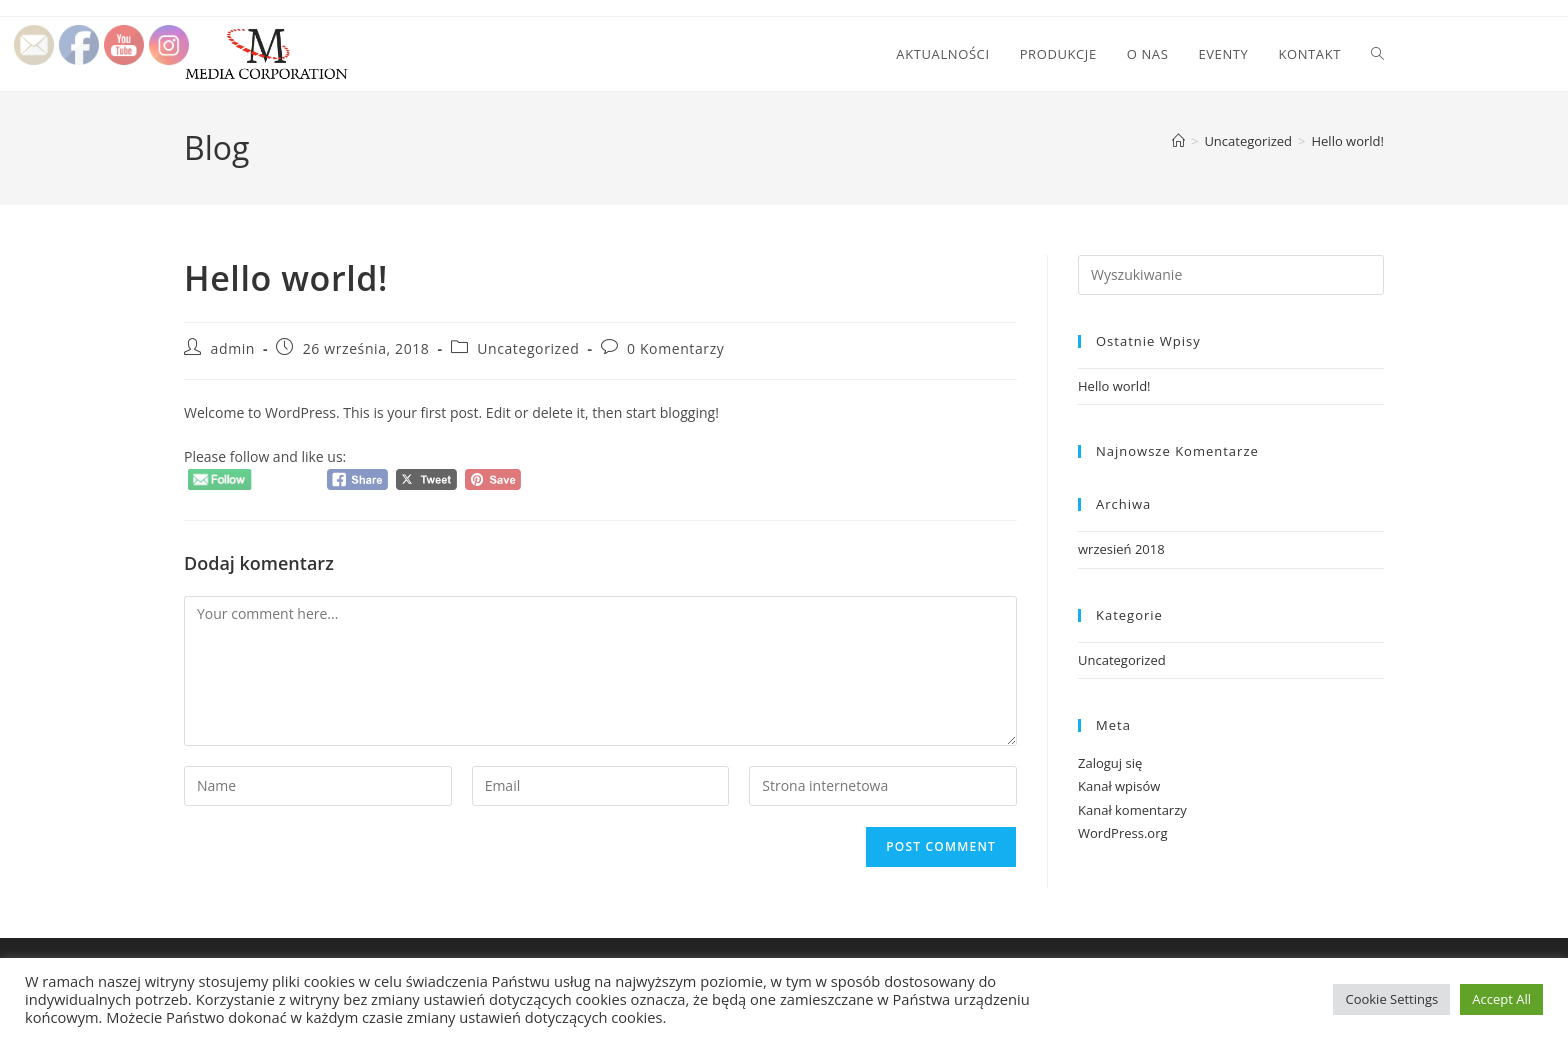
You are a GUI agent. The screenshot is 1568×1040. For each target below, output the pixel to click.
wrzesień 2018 (1121, 549)
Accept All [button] (1501, 999)
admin (233, 348)
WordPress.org (1123, 833)
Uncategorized (528, 348)
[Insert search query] (1231, 275)
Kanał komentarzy (1132, 810)
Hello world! (1347, 141)
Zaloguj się (1110, 763)
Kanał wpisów (1119, 786)
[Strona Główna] (1178, 141)
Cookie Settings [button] (1391, 999)
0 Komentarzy (675, 348)
